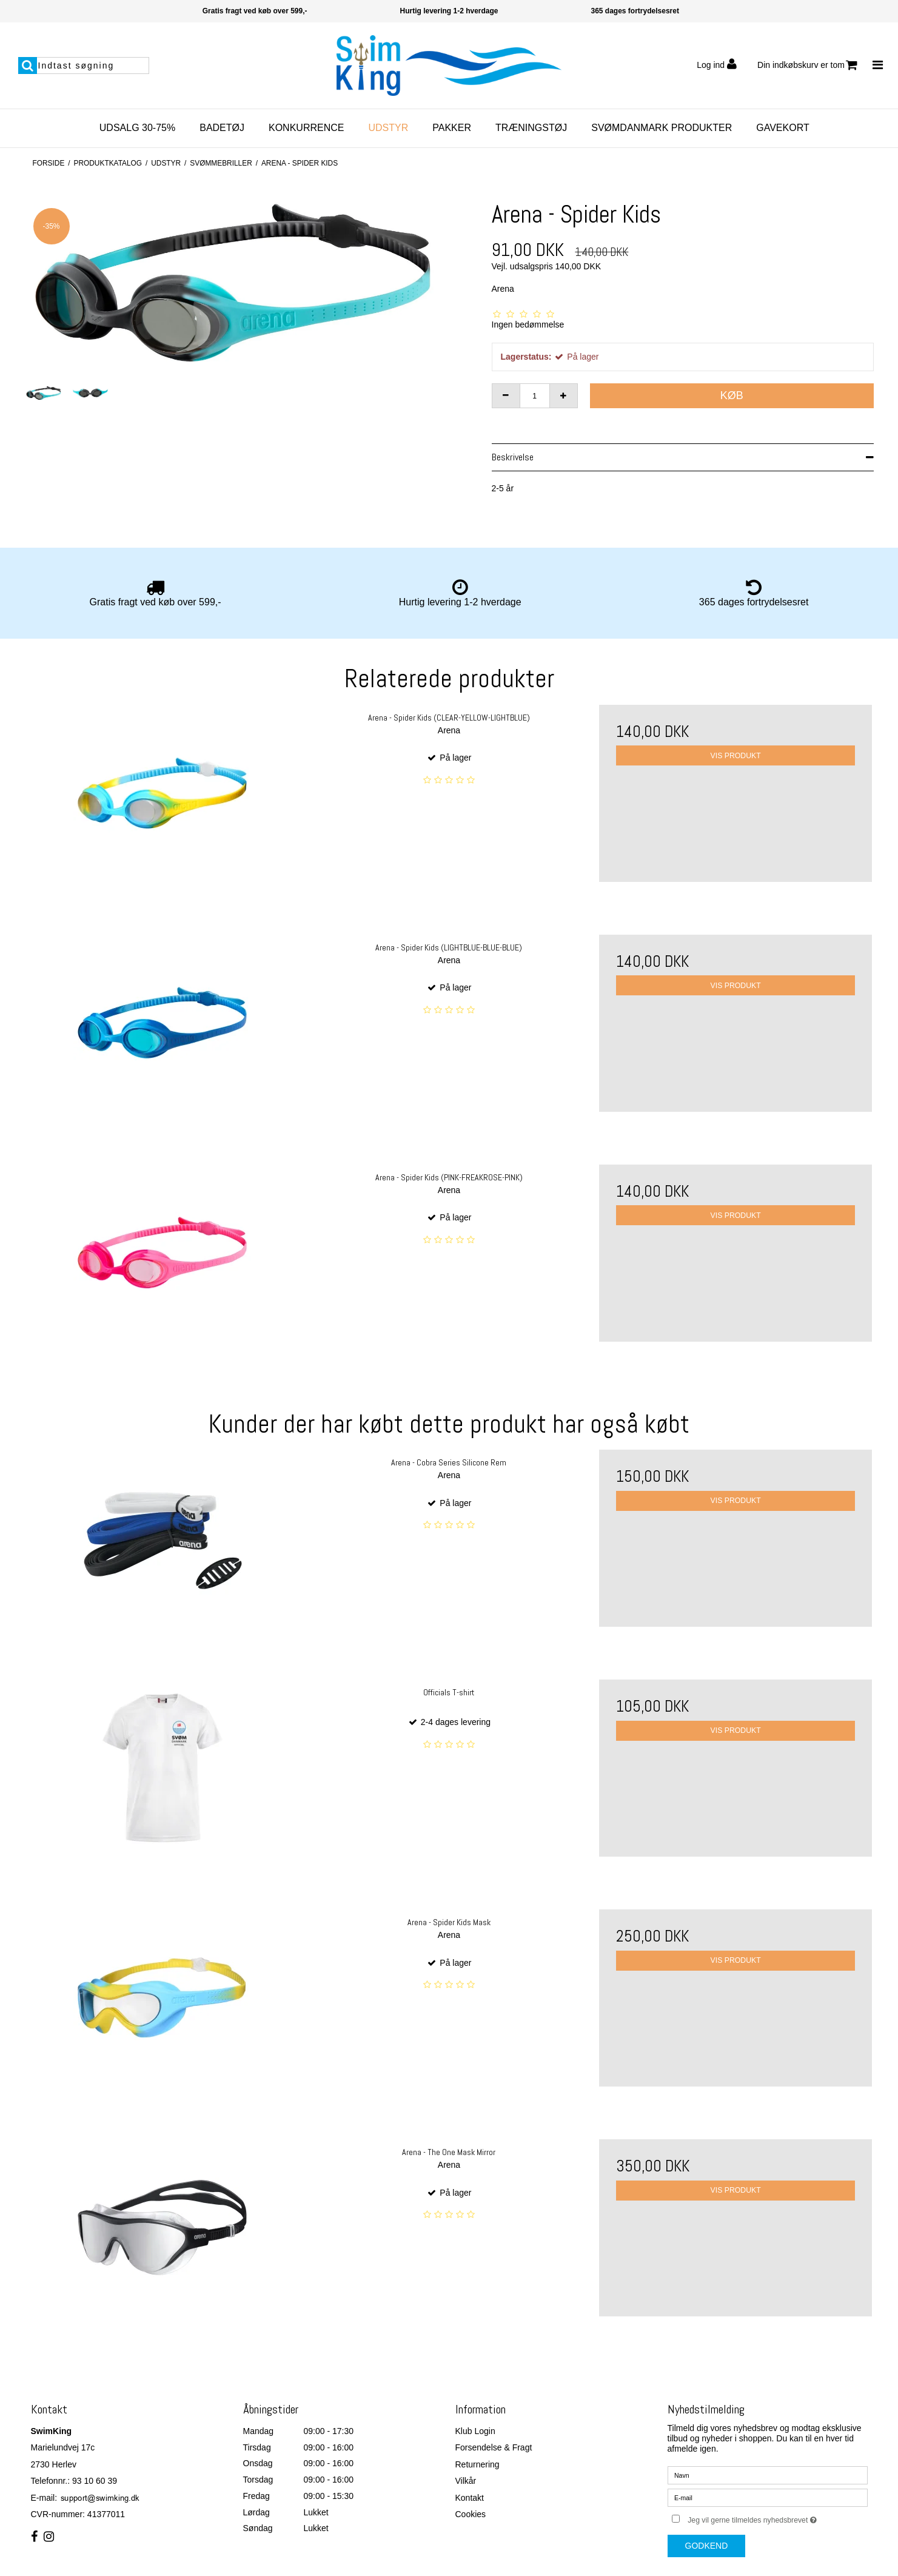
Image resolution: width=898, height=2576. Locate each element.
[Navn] (768, 2474)
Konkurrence (306, 128)
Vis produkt (736, 756)
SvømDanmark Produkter (661, 128)
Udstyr (388, 128)
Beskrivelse (513, 457)
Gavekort (782, 128)
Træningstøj (531, 128)
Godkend (706, 2546)
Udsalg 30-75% (137, 128)
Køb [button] (731, 395)
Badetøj (221, 128)
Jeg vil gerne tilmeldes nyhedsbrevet (777, 2518)
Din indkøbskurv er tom (807, 65)
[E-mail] (768, 2496)
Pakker (451, 128)
